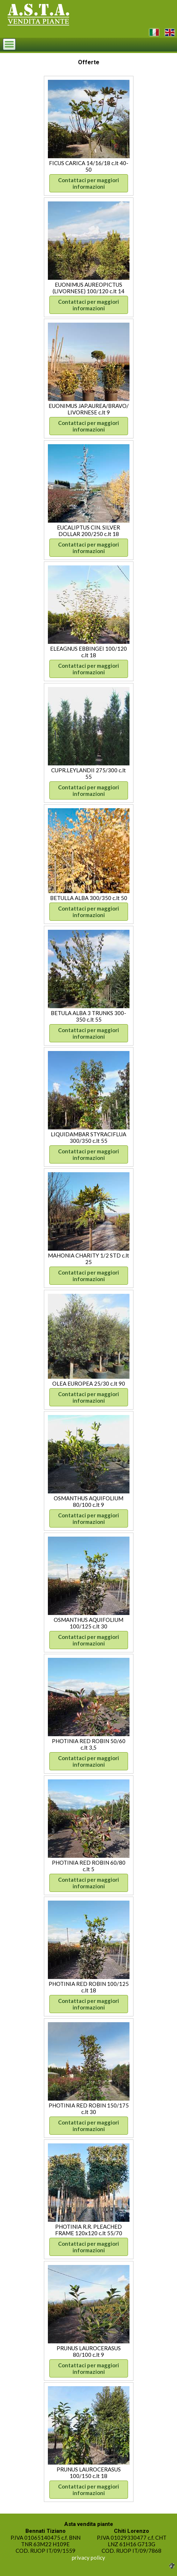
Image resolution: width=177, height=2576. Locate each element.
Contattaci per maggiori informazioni (88, 183)
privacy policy (88, 2557)
